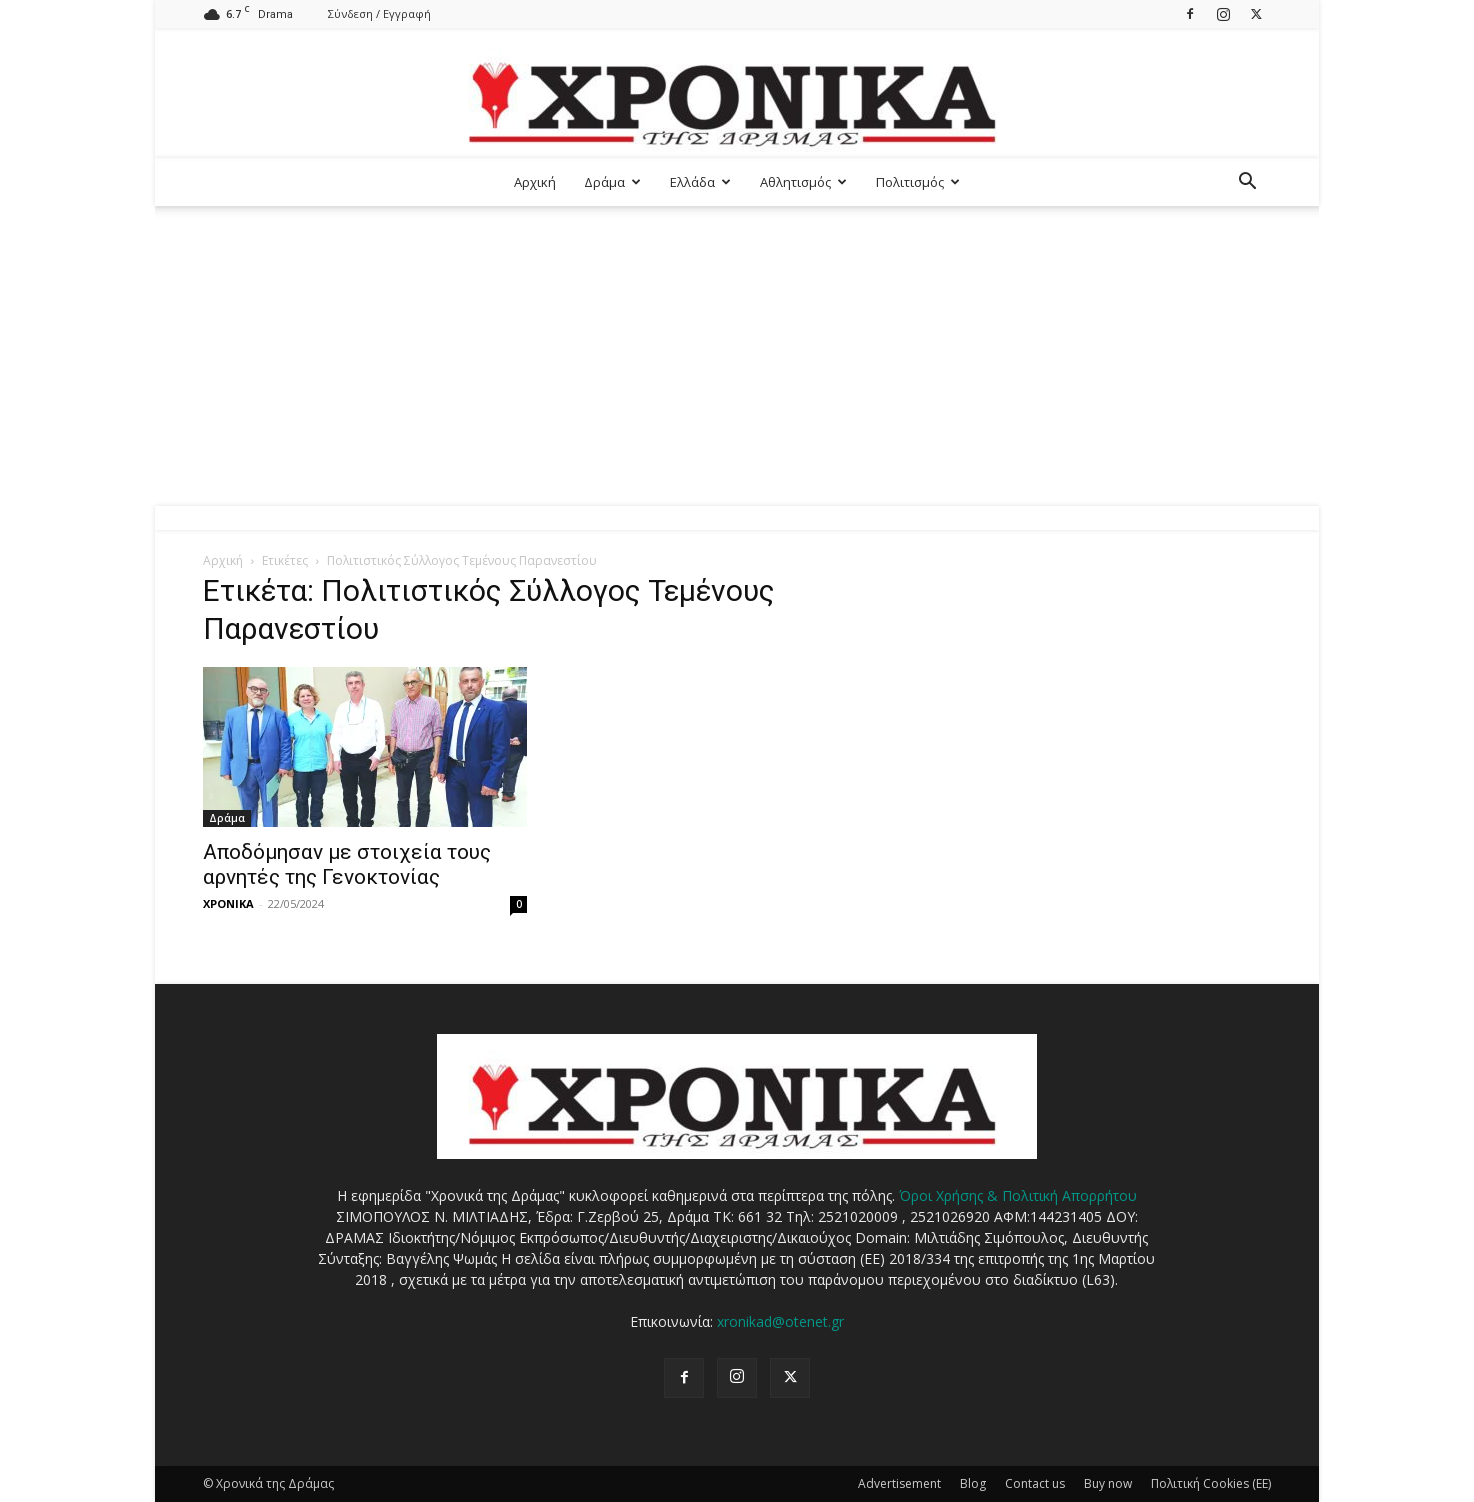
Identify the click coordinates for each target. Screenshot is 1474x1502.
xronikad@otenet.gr (780, 1321)
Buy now (1108, 1483)
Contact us (1035, 1483)
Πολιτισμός (918, 182)
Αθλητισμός (803, 182)
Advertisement (899, 1483)
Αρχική (535, 182)
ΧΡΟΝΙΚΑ (228, 903)
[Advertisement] (737, 356)
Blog (973, 1483)
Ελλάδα (700, 182)
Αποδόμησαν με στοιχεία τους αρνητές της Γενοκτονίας (347, 864)
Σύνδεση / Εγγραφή (379, 13)
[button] (1247, 183)
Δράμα (612, 182)
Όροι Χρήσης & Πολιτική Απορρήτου (1018, 1195)
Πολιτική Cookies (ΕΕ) (1211, 1483)
